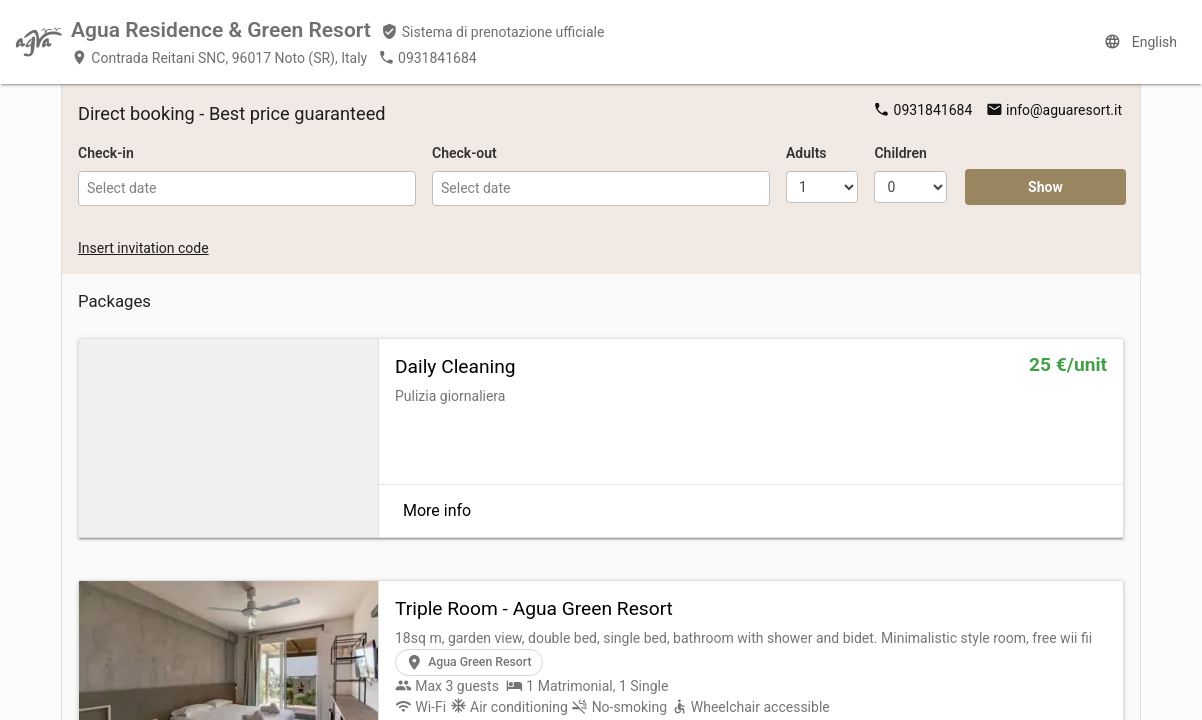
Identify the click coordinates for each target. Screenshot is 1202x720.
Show (1045, 187)
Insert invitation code (143, 248)
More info (437, 510)
